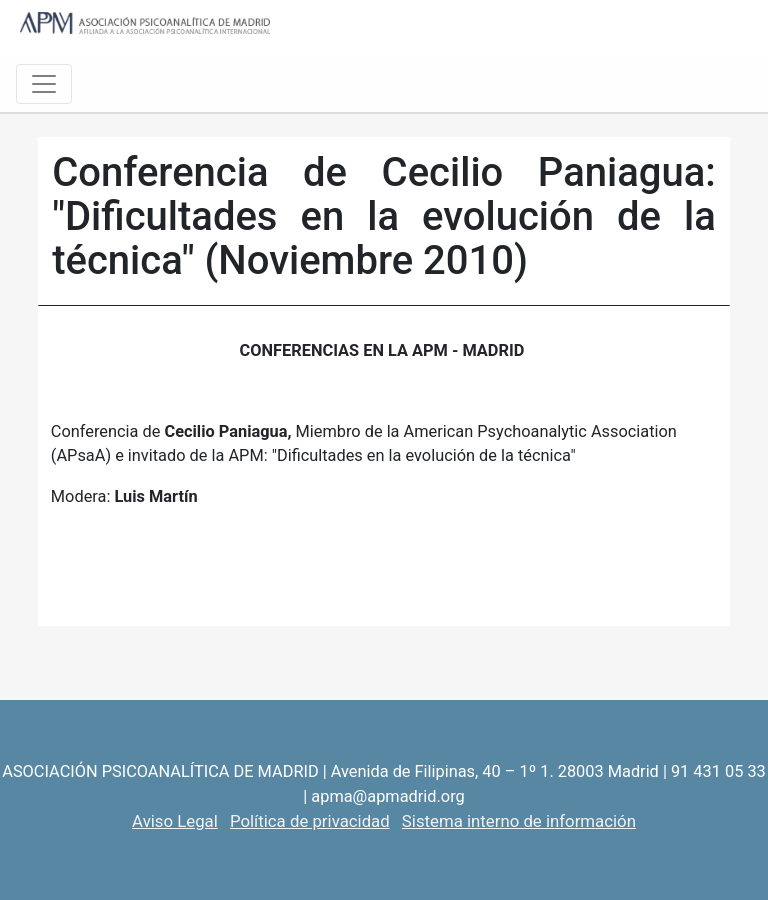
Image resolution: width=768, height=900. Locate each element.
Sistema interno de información (519, 821)
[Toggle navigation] (44, 84)
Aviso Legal (175, 821)
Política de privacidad (310, 821)
